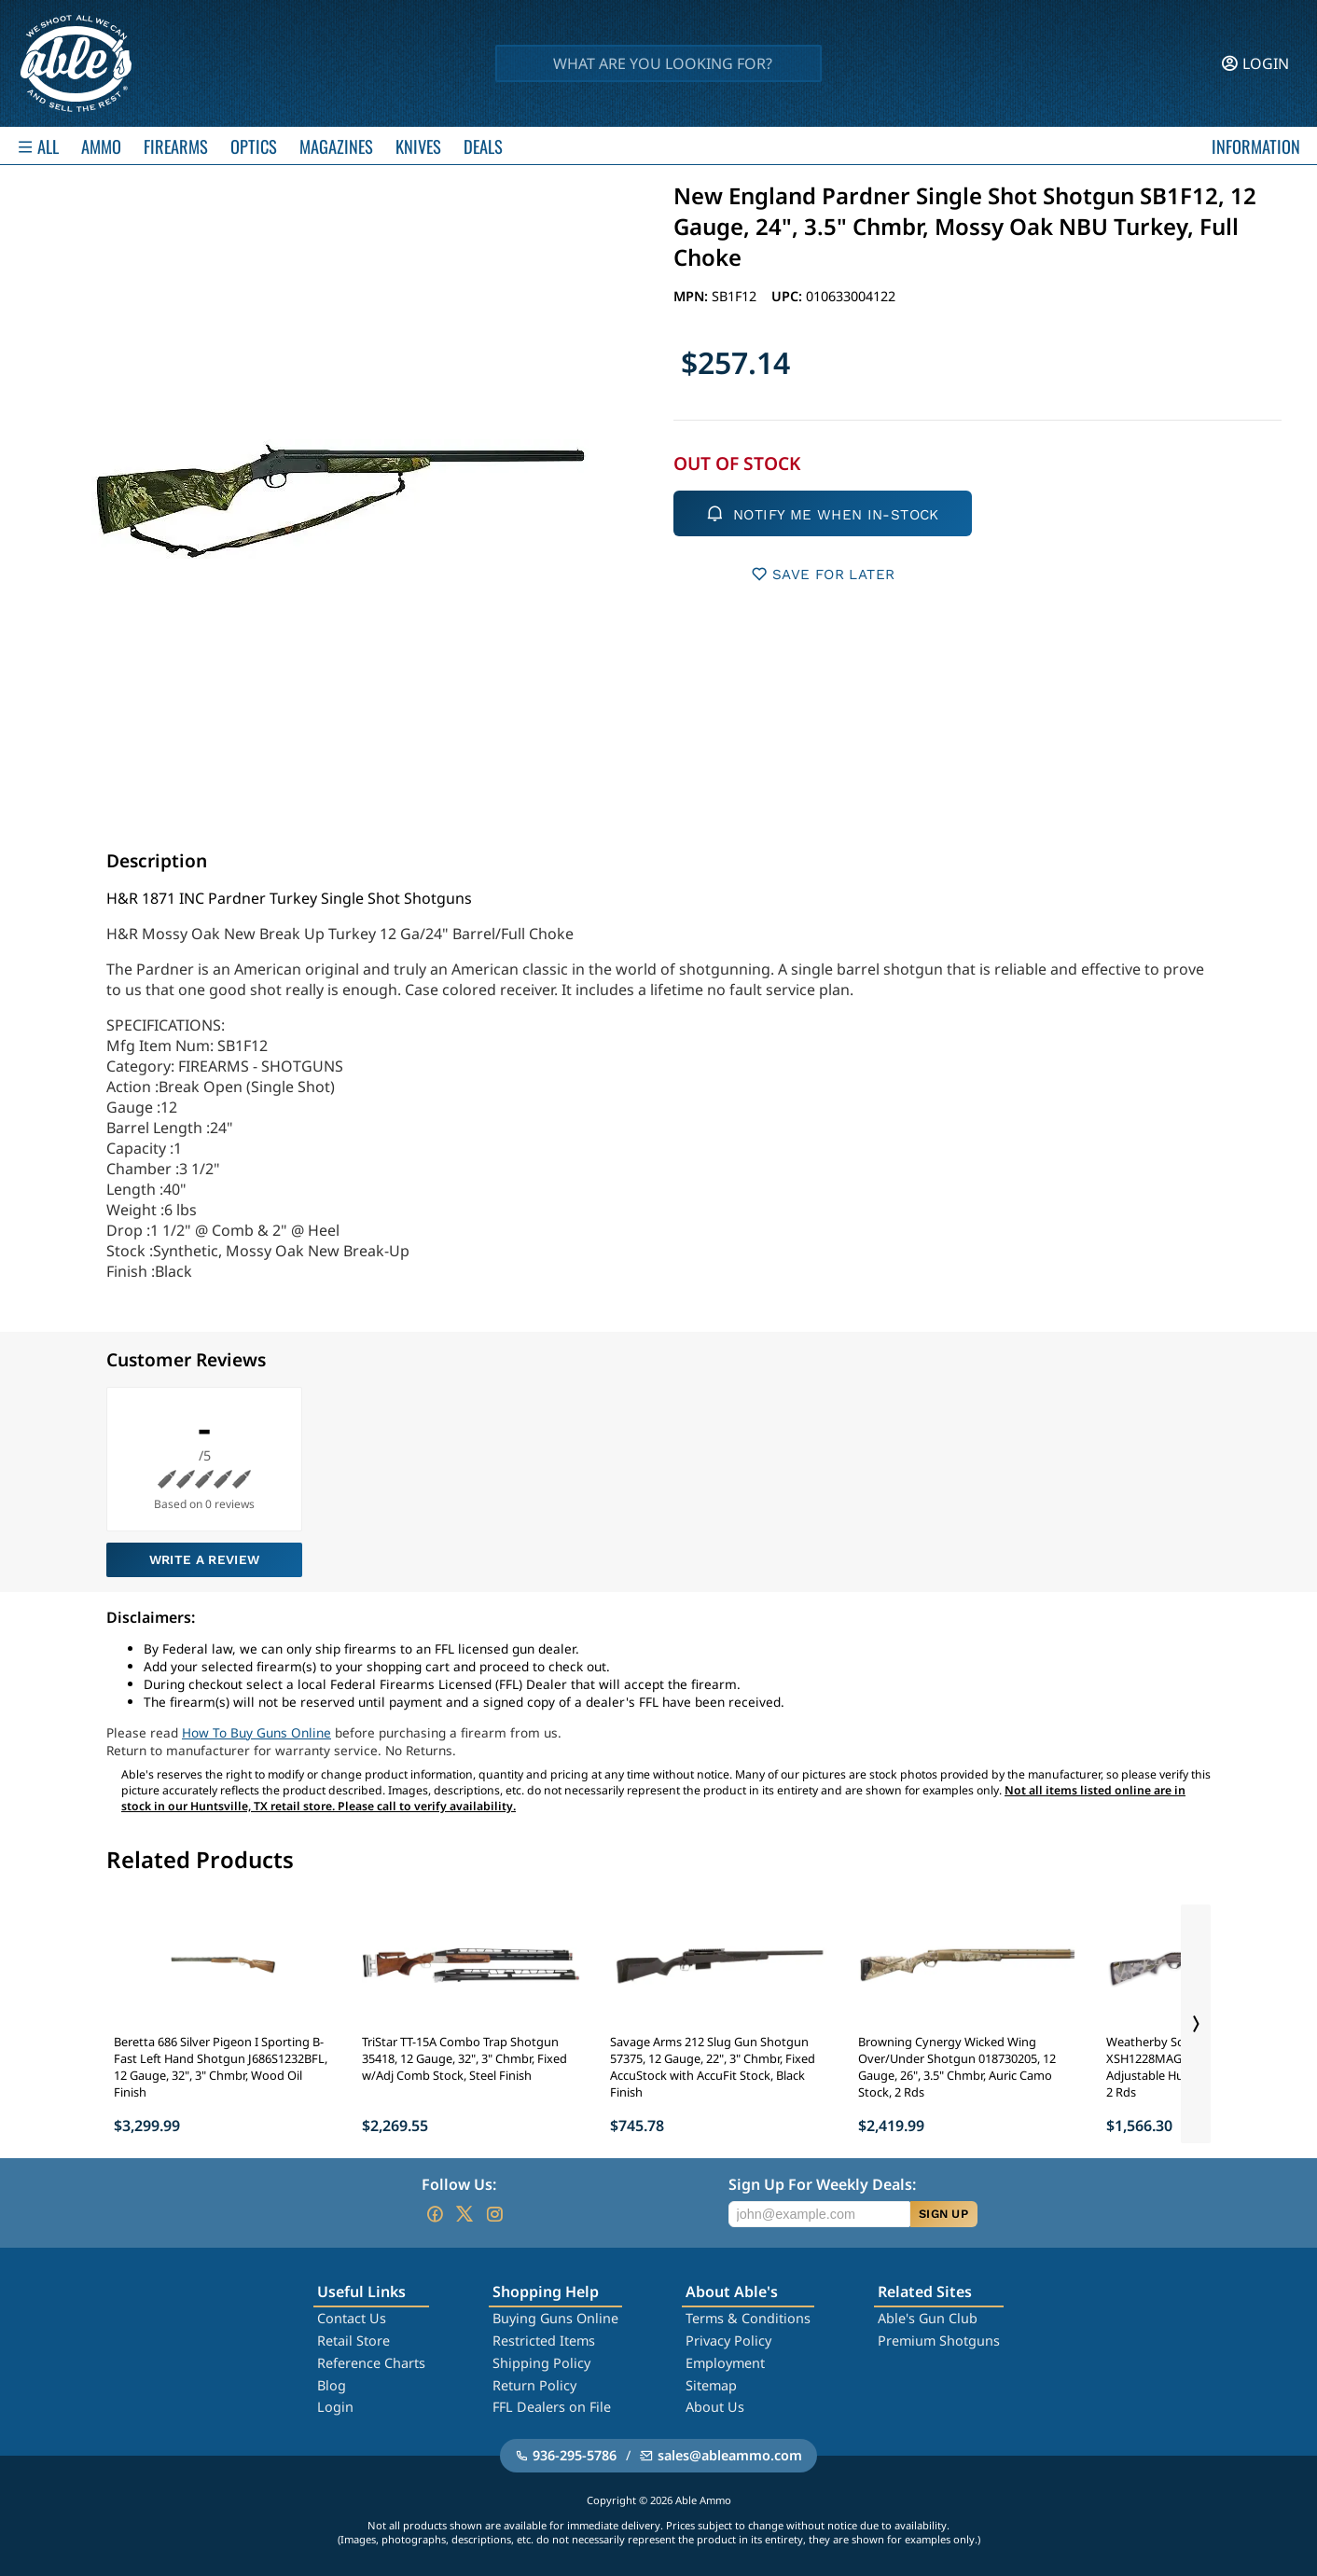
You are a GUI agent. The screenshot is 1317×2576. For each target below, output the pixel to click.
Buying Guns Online (555, 2318)
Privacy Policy (728, 2340)
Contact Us (351, 2318)
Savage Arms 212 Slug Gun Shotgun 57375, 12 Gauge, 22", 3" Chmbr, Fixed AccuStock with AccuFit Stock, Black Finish (712, 2066)
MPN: (692, 296)
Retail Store (353, 2340)
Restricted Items (543, 2340)
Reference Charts (371, 2363)
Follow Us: (459, 2184)
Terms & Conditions (748, 2318)
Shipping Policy (541, 2363)
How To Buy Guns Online (256, 1732)
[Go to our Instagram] (494, 2214)
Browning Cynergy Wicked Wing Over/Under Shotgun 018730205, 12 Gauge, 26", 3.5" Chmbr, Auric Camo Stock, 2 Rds (957, 2066)
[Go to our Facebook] (435, 2214)
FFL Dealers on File (551, 2407)
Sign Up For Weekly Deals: (822, 2184)
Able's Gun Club (927, 2318)
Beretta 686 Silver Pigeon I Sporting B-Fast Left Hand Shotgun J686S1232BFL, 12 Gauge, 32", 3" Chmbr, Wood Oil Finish (220, 2066)
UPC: (788, 296)
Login (335, 2407)
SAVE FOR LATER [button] (823, 574)
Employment (725, 2363)
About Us (715, 2407)
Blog (331, 2385)
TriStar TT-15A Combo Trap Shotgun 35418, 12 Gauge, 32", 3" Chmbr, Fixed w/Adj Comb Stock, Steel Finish (464, 2058)
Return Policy (534, 2385)
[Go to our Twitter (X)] (464, 2214)
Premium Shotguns (939, 2340)
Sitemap (711, 2385)
